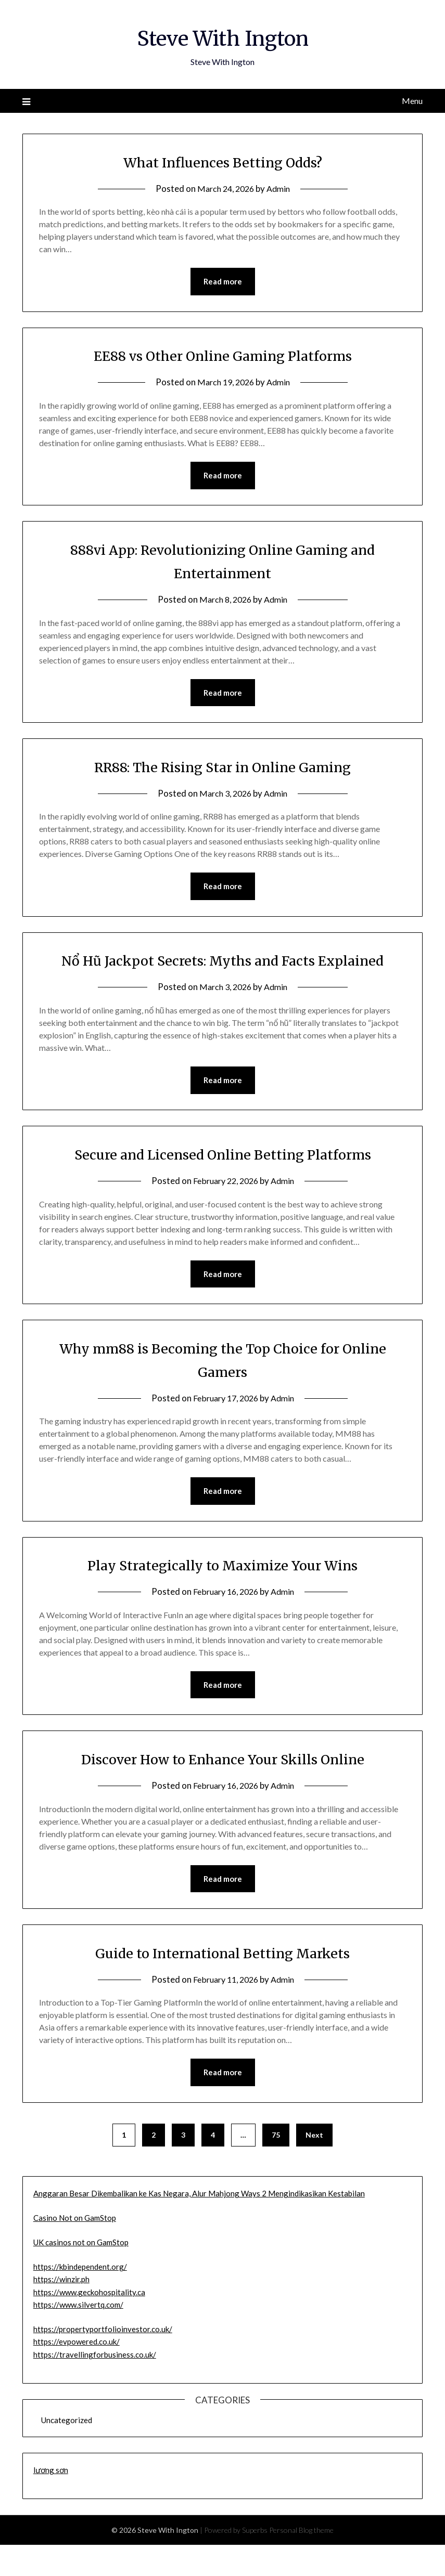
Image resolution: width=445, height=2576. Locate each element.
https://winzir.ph (61, 2310)
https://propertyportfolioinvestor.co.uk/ (102, 2360)
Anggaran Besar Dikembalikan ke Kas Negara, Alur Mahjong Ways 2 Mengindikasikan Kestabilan (199, 2224)
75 (276, 2166)
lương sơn (50, 2501)
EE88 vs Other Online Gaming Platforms (223, 356)
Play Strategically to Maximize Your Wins (222, 1594)
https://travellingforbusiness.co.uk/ (94, 2385)
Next (314, 2166)
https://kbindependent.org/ (80, 2297)
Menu (412, 101)
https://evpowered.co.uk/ (76, 2372)
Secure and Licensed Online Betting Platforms (222, 1181)
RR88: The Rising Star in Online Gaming (222, 768)
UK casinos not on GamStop (81, 2273)
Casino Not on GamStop (74, 2249)
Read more (223, 282)
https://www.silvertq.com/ (78, 2335)
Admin (280, 188)
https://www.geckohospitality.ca (89, 2323)
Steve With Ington (222, 37)
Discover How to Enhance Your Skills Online (222, 1788)
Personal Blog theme (301, 2561)
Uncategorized (66, 2451)
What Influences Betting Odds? (222, 162)
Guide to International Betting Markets (223, 1983)
